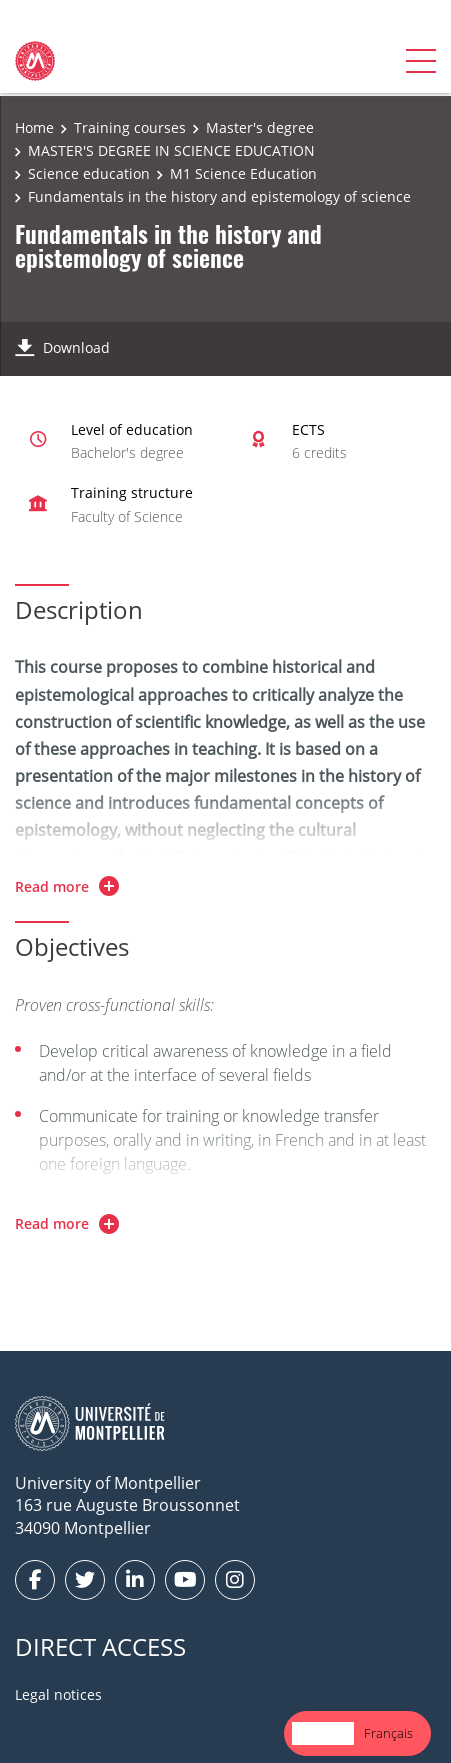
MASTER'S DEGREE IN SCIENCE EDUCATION (171, 150)
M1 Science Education (243, 173)
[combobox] (323, 1733)
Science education (89, 173)
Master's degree (260, 127)
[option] (388, 1733)
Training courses (130, 127)
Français (388, 1733)
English (323, 1733)
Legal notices (58, 1694)
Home (34, 127)
